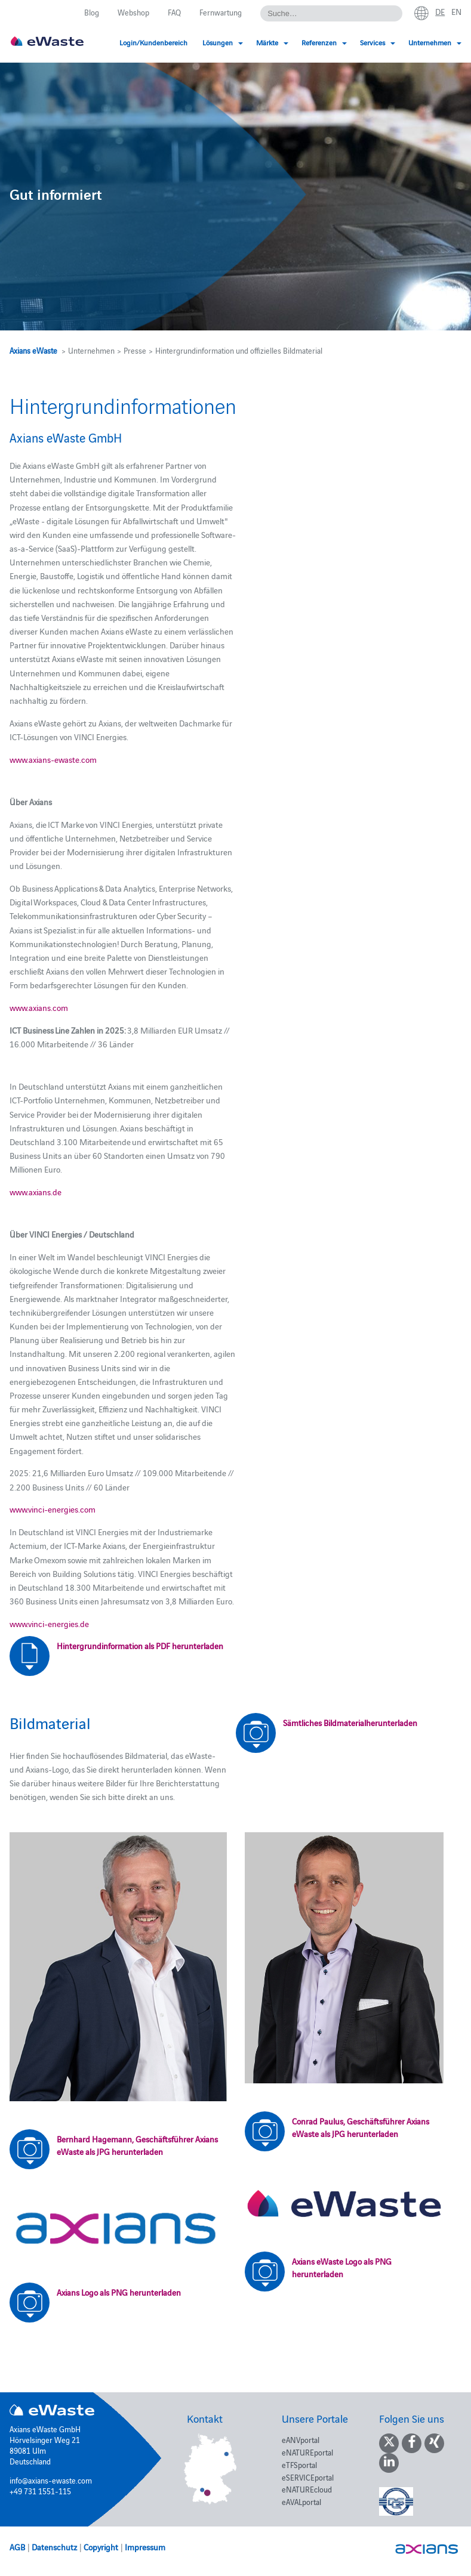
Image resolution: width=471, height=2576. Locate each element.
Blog (91, 12)
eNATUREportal (307, 2452)
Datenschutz (54, 2547)
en (456, 11)
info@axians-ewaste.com (51, 2480)
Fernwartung (220, 12)
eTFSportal (299, 2464)
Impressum (145, 2547)
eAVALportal (301, 2501)
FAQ (174, 12)
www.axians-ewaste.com (53, 759)
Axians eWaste (33, 350)
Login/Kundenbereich (153, 42)
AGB (17, 2547)
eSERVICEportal (308, 2477)
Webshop (133, 12)
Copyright (101, 2547)
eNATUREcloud (307, 2489)
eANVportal (300, 2439)
